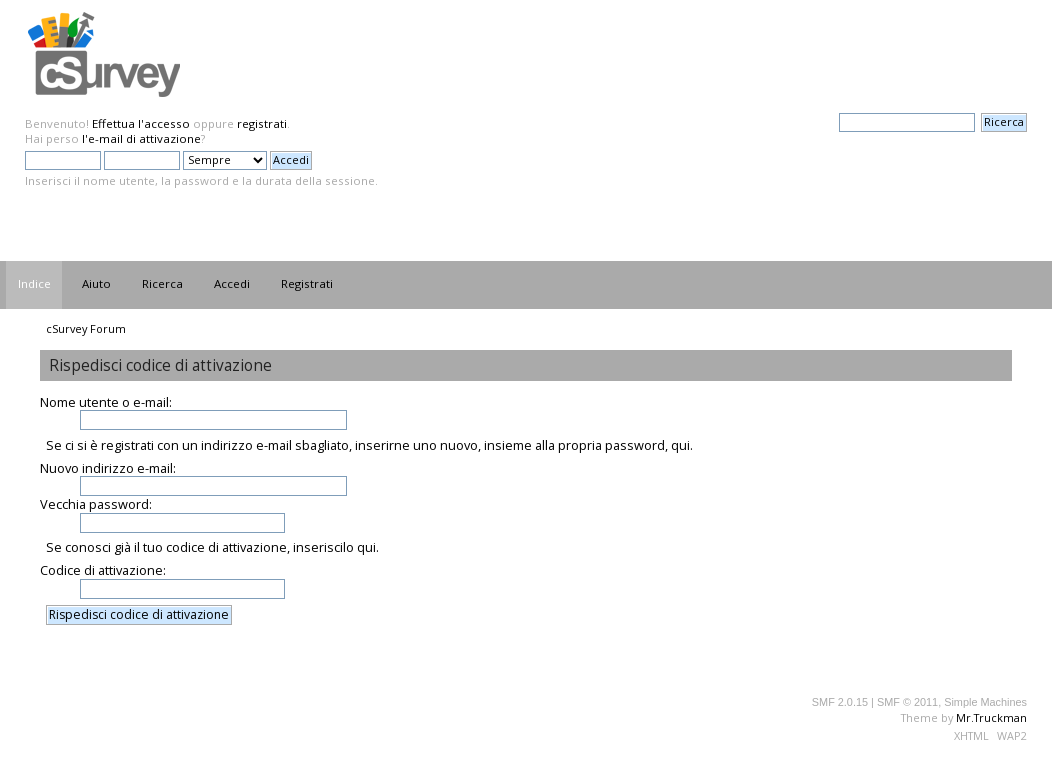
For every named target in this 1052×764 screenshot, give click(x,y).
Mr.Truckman (991, 717)
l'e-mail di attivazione (141, 138)
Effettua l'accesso (141, 123)
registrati (262, 123)
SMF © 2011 (907, 702)
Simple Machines (985, 702)
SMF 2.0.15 (840, 702)
